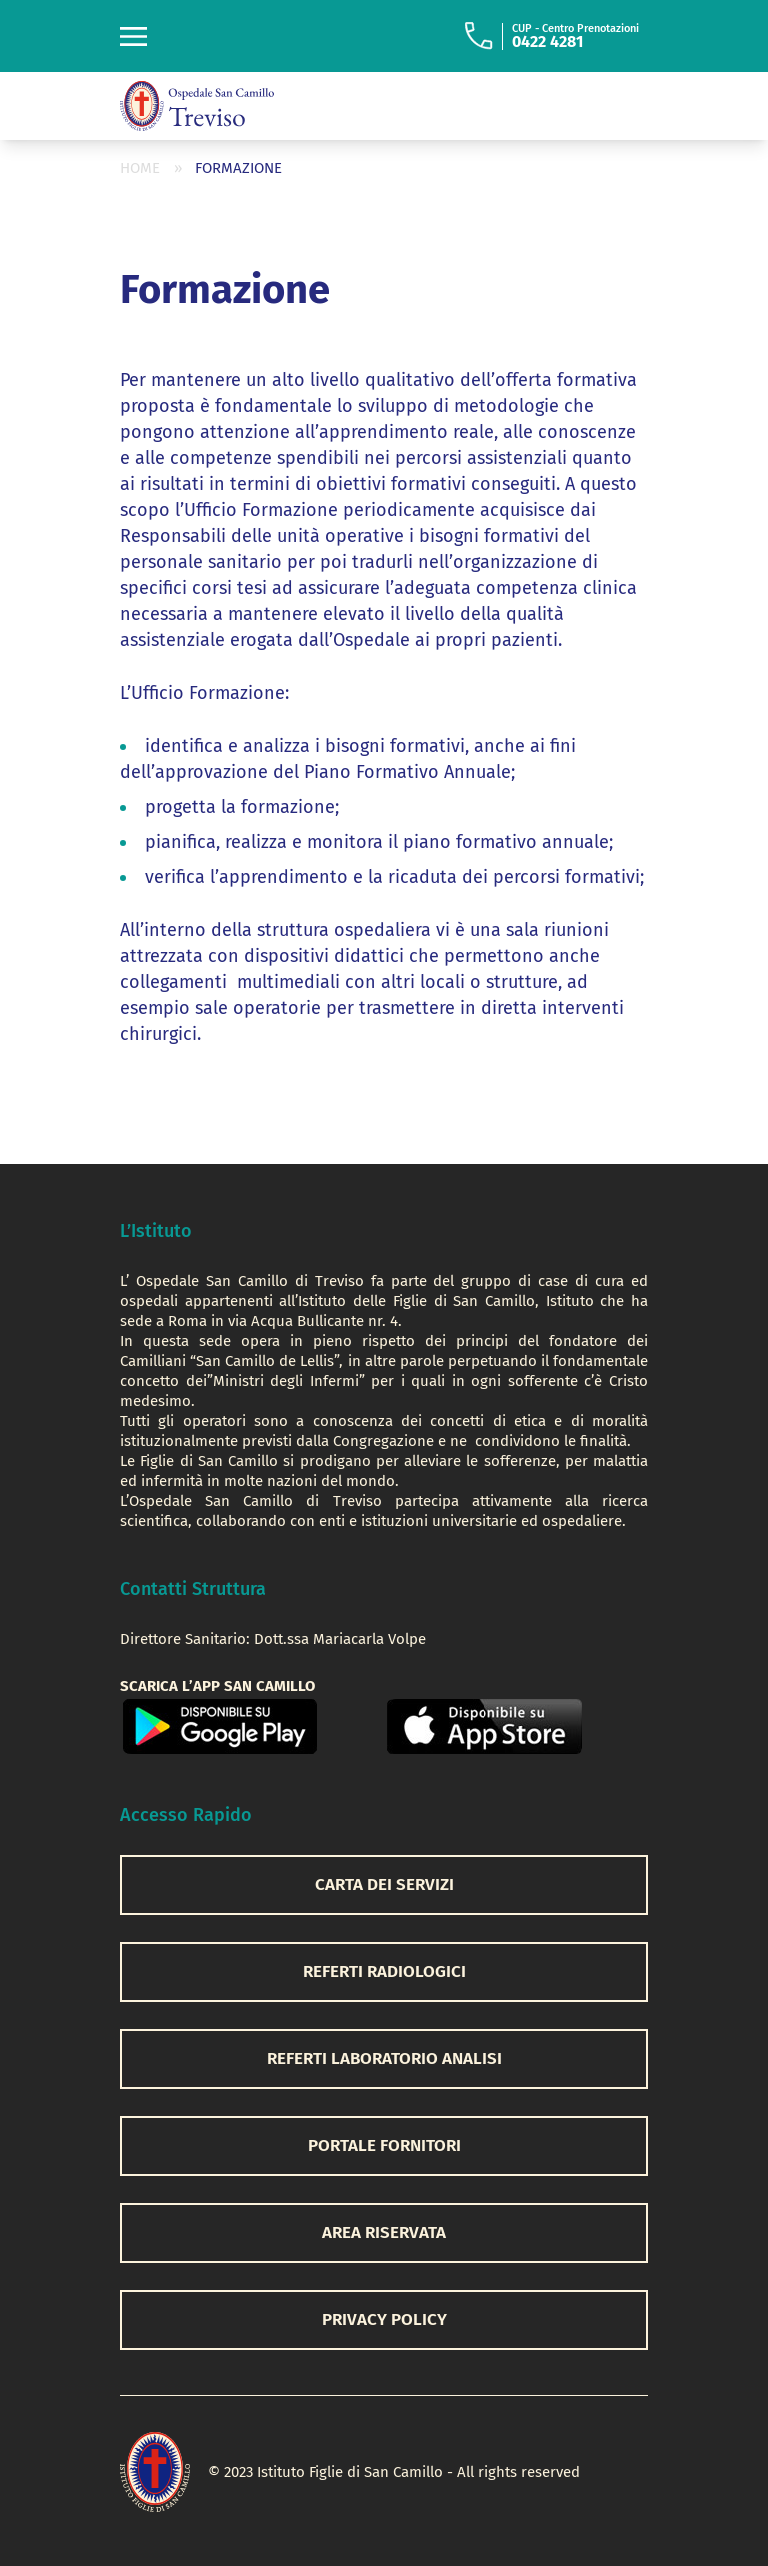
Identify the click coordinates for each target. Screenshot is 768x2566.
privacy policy (384, 2319)
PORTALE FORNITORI (384, 2145)
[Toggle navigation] (133, 36)
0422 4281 (547, 42)
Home (140, 168)
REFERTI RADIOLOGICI (384, 1971)
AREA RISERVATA (384, 2232)
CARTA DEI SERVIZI (384, 1884)
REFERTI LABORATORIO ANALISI (384, 2058)
